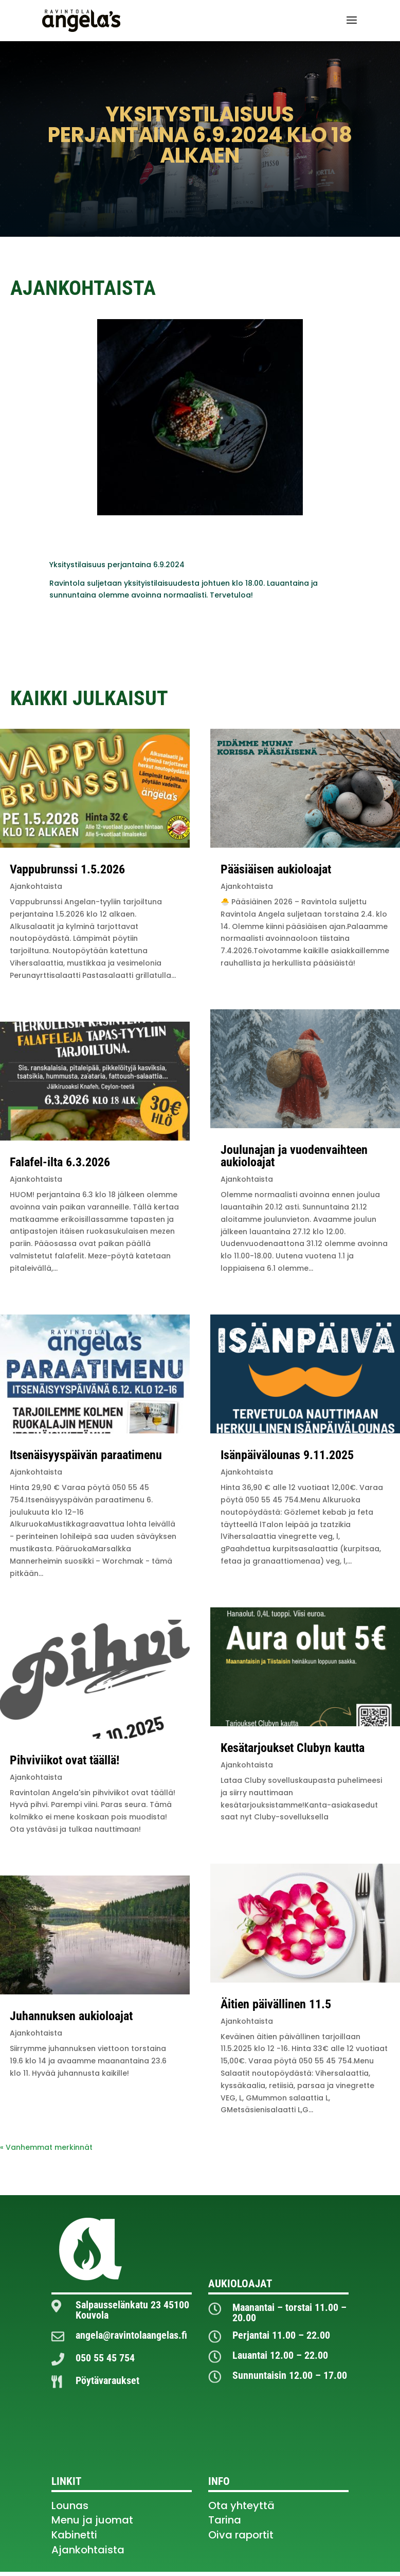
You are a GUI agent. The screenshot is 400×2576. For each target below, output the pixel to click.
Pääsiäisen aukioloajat (276, 869)
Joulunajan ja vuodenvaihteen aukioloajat (294, 1156)
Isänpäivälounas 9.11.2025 (287, 1455)
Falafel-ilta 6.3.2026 (60, 1162)
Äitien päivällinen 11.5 (276, 2004)
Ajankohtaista (36, 886)
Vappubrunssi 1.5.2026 (67, 869)
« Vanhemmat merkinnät (46, 2147)
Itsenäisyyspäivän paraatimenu (86, 1455)
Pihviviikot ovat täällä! (64, 1760)
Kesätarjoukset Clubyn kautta (293, 1748)
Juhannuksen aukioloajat (71, 2016)
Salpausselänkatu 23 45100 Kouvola (132, 2310)
